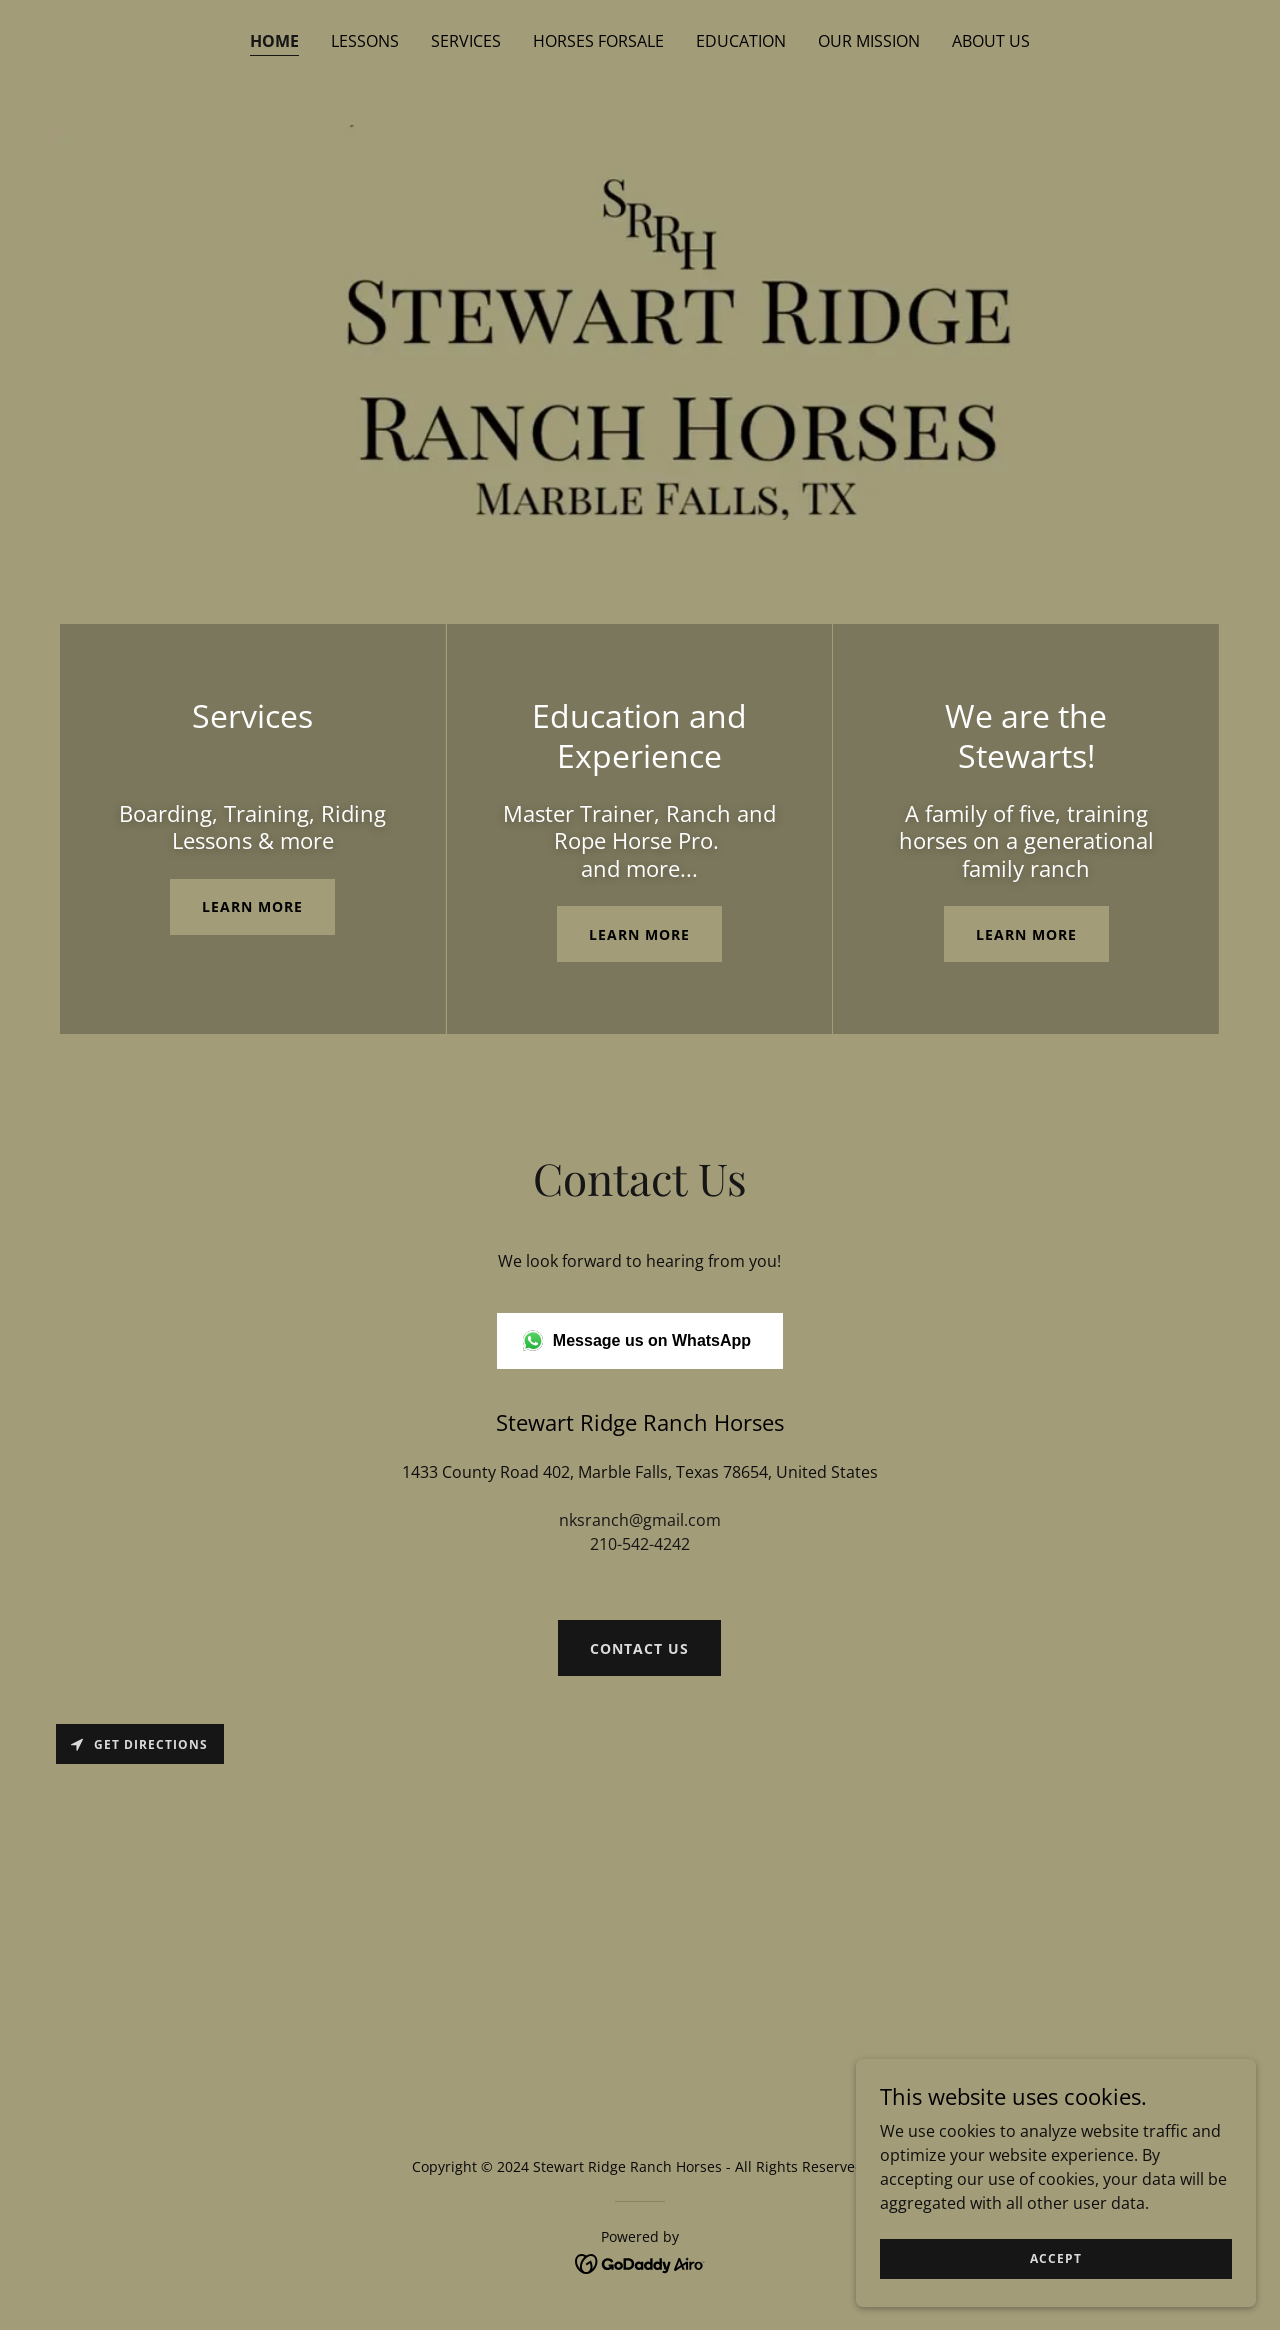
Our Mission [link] (869, 41)
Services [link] (466, 41)
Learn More (639, 934)
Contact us (639, 1648)
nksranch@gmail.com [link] (640, 1520)
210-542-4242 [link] (640, 1544)
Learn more (252, 906)
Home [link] (274, 41)
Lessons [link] (365, 41)
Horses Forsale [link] (598, 41)
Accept (1056, 2258)
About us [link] (991, 41)
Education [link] (741, 41)
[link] (640, 2262)
